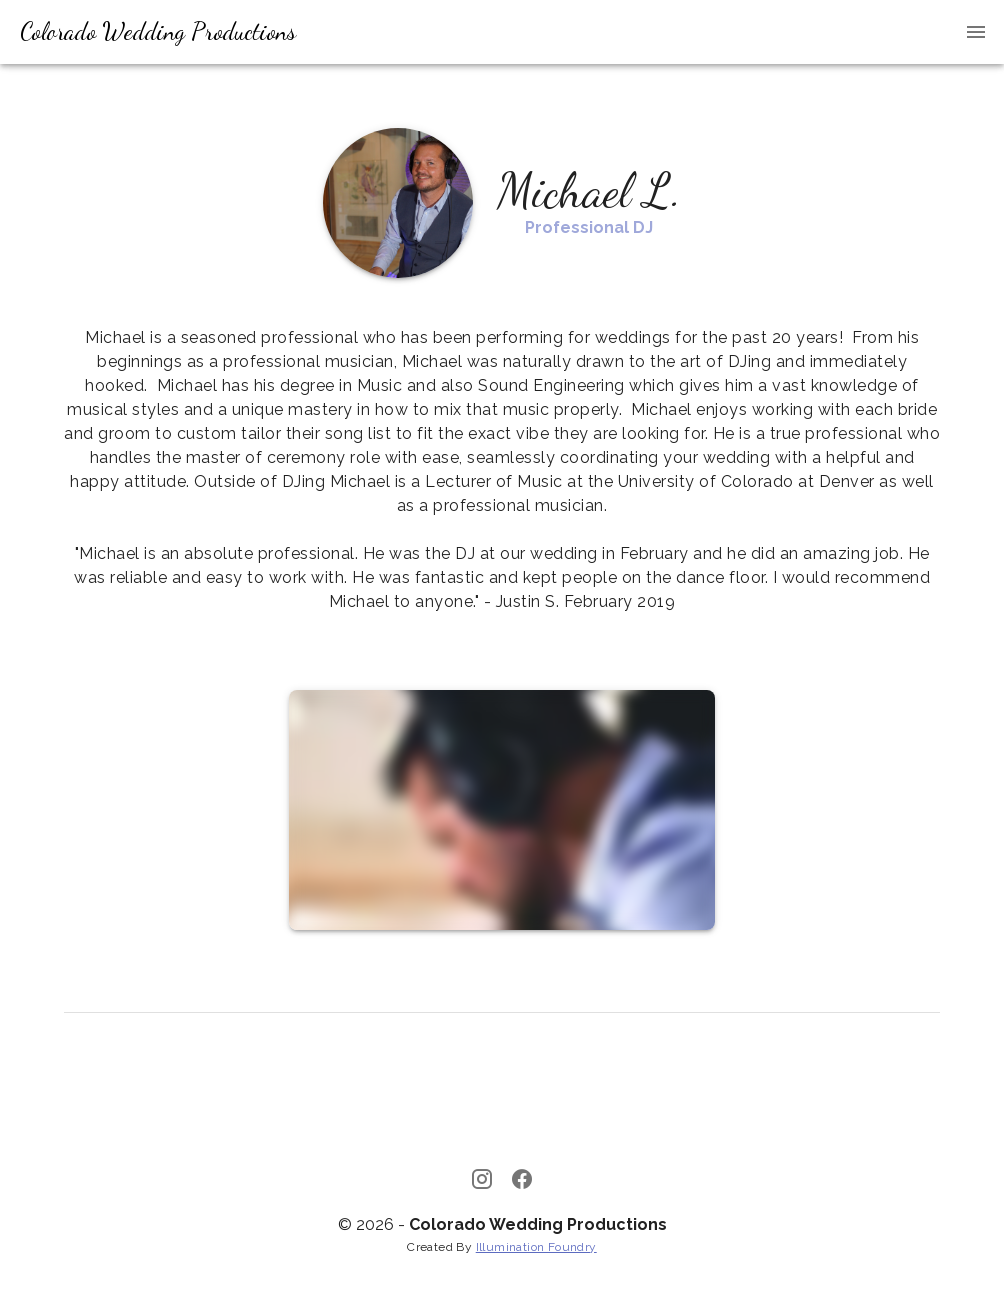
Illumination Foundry (536, 1247)
